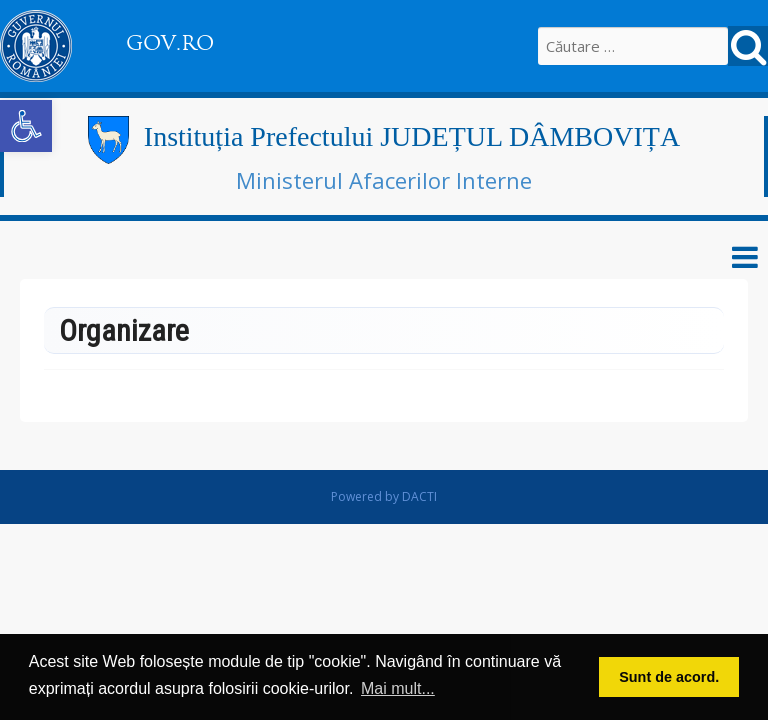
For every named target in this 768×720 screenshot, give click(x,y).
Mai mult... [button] (398, 688)
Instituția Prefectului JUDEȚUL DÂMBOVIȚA (412, 136)
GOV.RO (170, 43)
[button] (26, 126)
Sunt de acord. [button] (669, 677)
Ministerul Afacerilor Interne (384, 180)
